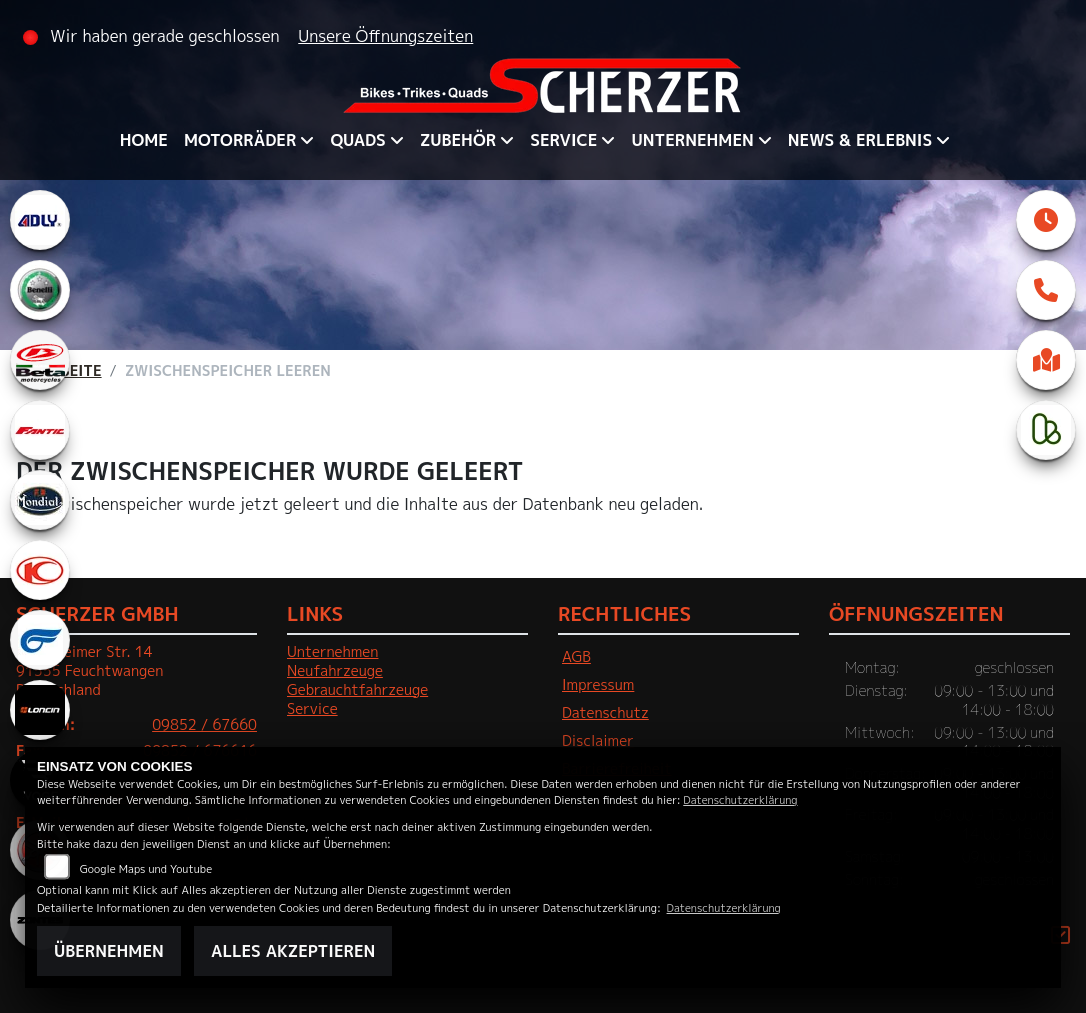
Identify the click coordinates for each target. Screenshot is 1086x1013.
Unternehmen (692, 140)
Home (144, 140)
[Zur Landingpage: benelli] (40, 290)
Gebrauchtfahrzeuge (357, 690)
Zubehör (458, 140)
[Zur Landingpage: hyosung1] (40, 640)
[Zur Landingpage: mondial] (40, 500)
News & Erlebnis (860, 140)
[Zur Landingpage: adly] (40, 220)
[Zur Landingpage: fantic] (40, 430)
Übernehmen (109, 951)
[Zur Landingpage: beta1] (40, 360)
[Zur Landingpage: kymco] (40, 570)
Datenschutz (605, 713)
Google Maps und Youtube (146, 868)
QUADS (357, 140)
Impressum (598, 685)
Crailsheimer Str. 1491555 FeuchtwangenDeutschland (89, 670)
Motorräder (240, 140)
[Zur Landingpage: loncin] (40, 710)
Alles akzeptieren (293, 951)
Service (563, 140)
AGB (576, 657)
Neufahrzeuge (335, 671)
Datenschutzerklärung (740, 799)
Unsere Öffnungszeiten (385, 36)
